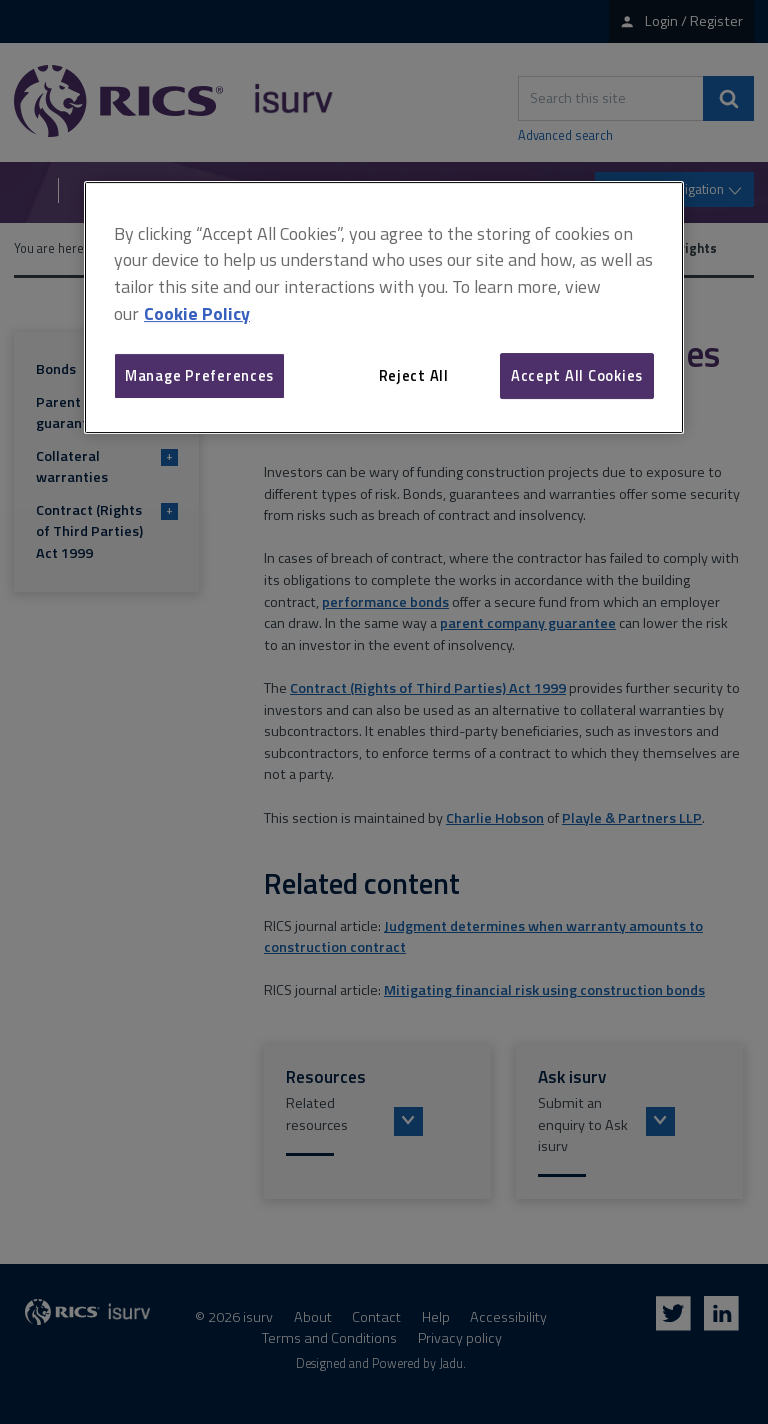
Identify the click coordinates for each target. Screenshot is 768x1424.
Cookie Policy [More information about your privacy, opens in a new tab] (197, 313)
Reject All (414, 375)
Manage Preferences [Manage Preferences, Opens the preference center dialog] (199, 375)
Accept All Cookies (577, 375)
